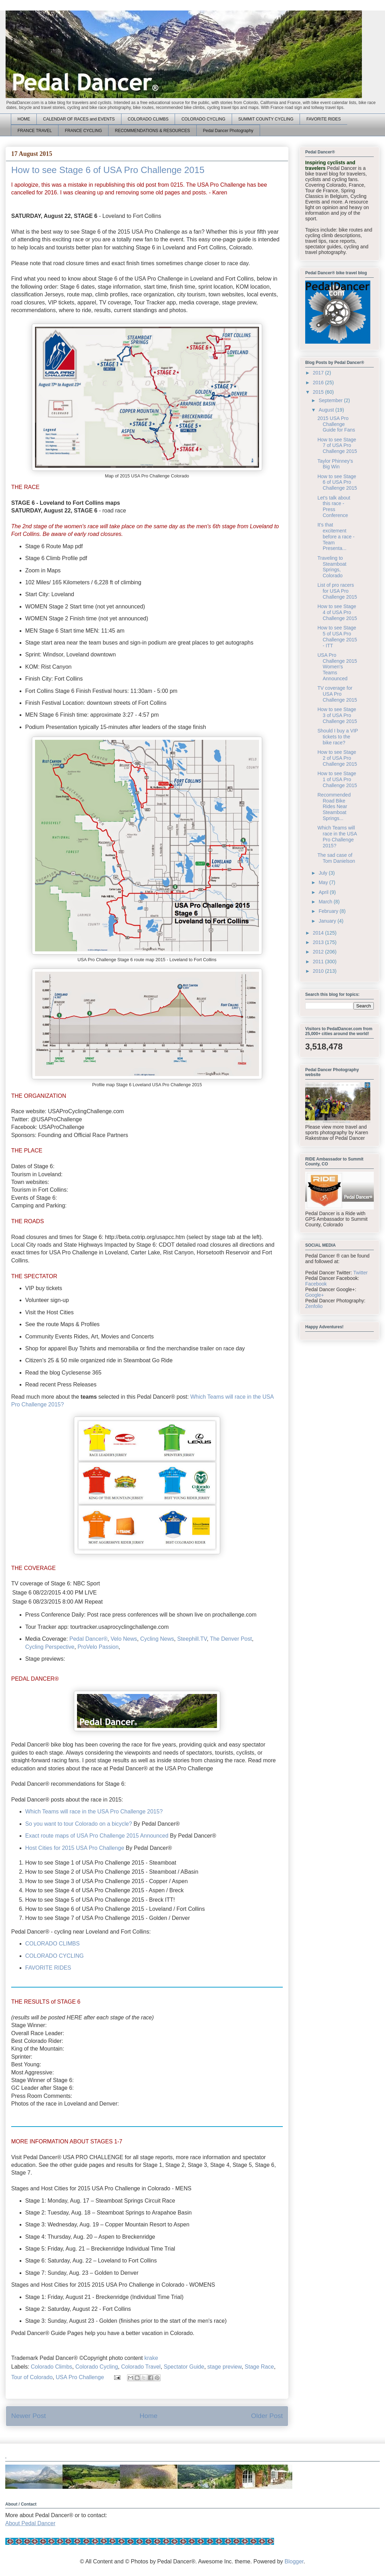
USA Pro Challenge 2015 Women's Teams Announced (337, 666)
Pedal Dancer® (88, 1639)
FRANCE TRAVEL (35, 130)
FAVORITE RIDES (323, 119)
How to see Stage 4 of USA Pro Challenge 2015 (337, 612)
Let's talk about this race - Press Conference (333, 506)
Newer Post (28, 2415)
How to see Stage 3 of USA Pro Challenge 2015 (337, 715)
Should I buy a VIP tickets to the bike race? (337, 736)
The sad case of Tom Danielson (336, 858)
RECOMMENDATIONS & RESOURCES (152, 130)
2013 (319, 942)
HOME (24, 119)
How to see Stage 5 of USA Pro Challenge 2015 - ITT (337, 636)
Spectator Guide (184, 2367)
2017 (319, 373)
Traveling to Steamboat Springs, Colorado (331, 566)
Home (149, 2415)
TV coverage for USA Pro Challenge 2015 (337, 694)
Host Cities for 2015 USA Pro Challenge (74, 1848)
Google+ (314, 1295)
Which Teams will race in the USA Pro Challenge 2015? (94, 1811)
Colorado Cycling (96, 2367)
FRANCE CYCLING (83, 130)
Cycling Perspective (50, 1647)
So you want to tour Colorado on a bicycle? (78, 1824)
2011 (319, 961)
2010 (319, 971)
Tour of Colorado (31, 2377)
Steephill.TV (192, 1639)
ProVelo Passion (97, 1647)
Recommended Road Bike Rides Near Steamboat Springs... (334, 806)
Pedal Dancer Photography (228, 130)
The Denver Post (231, 1639)
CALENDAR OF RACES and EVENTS (79, 119)
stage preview (224, 2367)
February (329, 911)
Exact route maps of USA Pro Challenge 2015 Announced (96, 1836)
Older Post (267, 2415)
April (324, 892)
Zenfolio (314, 1306)
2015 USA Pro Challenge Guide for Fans (336, 424)
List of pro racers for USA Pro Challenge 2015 (337, 591)
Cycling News (157, 1639)
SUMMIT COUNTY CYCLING (266, 119)
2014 (319, 933)
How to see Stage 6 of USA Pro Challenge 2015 (337, 482)
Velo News (124, 1639)
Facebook (316, 1284)
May (323, 882)
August (326, 410)
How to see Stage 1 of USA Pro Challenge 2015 (337, 779)
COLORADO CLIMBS (148, 119)
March (326, 901)
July (323, 873)
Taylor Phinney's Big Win (335, 464)
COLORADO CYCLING (203, 119)
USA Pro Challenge (80, 2377)
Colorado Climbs (51, 2367)
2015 (319, 392)
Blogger (294, 2561)
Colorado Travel (141, 2367)
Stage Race (259, 2367)
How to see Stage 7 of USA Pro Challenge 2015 (337, 445)
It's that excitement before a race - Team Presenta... (336, 536)
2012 (319, 952)
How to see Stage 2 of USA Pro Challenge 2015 (337, 758)
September (331, 400)
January (327, 921)
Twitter (360, 1272)
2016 (319, 382)
